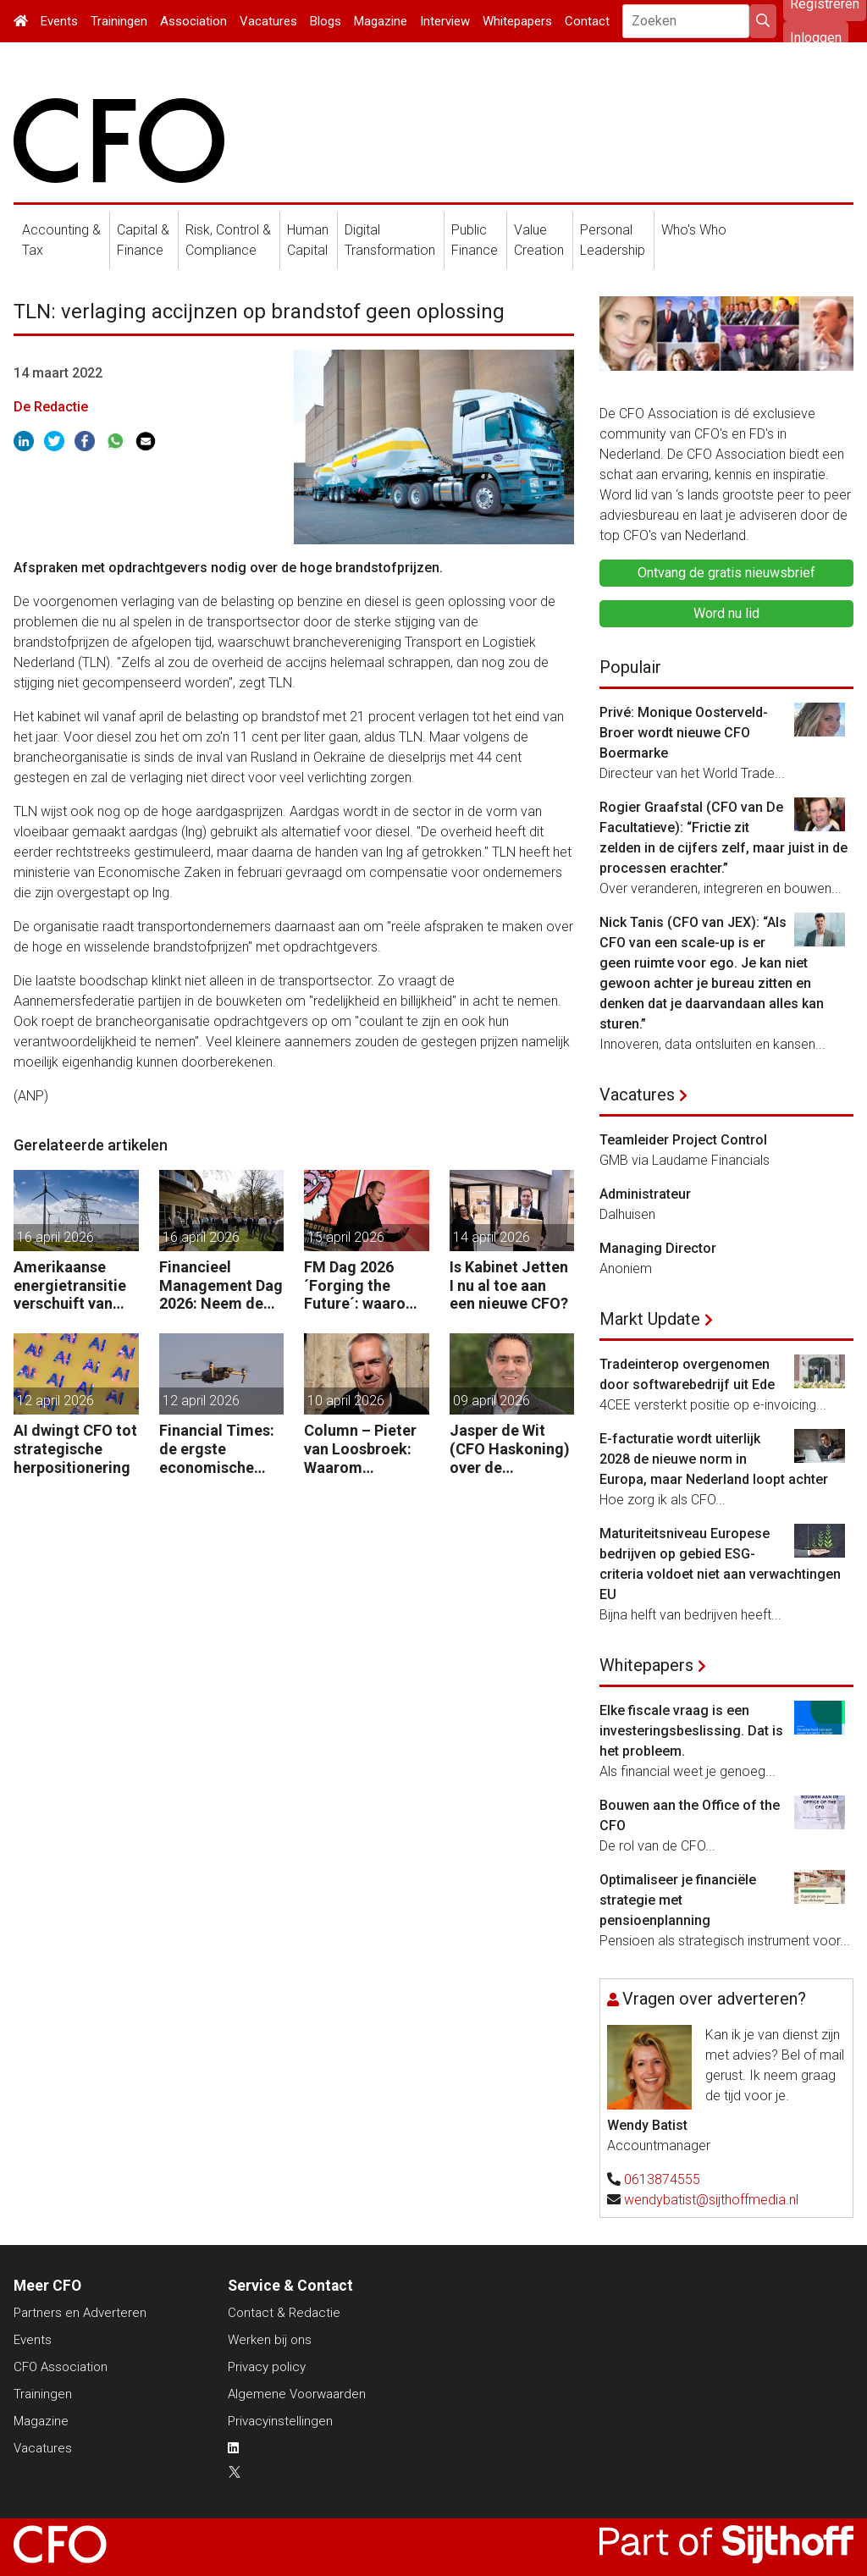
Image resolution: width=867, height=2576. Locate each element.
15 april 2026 (345, 1237)
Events (59, 21)
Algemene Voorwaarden (297, 2394)
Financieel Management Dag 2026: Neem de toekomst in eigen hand (221, 1285)
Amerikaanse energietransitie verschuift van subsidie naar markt (70, 1285)
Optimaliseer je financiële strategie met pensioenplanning (677, 1900)
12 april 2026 (55, 1401)
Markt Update (649, 1319)
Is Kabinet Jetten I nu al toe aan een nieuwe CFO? (509, 1285)
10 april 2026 (345, 1401)
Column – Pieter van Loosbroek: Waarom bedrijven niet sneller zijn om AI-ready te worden (360, 1448)
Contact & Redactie (284, 2312)
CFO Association (61, 2367)
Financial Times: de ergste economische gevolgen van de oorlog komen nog (216, 1448)
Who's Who (693, 230)
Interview (445, 21)
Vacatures (268, 21)
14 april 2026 (491, 1237)
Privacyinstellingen (280, 2421)
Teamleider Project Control (683, 1140)
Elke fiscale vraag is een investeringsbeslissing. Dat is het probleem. (691, 1730)
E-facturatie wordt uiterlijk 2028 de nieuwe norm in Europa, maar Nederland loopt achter (713, 1459)
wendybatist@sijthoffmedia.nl (711, 2200)
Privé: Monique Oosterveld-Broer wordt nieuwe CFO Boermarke (683, 732)
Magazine (380, 21)
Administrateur (645, 1194)
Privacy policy (267, 2367)
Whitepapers (517, 21)
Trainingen (119, 21)
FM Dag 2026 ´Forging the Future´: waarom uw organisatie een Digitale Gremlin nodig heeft (361, 1285)
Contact (587, 21)
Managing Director (657, 1248)
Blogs (325, 21)
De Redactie (51, 407)
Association (193, 21)
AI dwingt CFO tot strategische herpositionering (75, 1448)
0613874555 (662, 2179)
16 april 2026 (55, 1237)
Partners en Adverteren (80, 2312)
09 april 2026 (491, 1401)
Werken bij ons (270, 2339)
